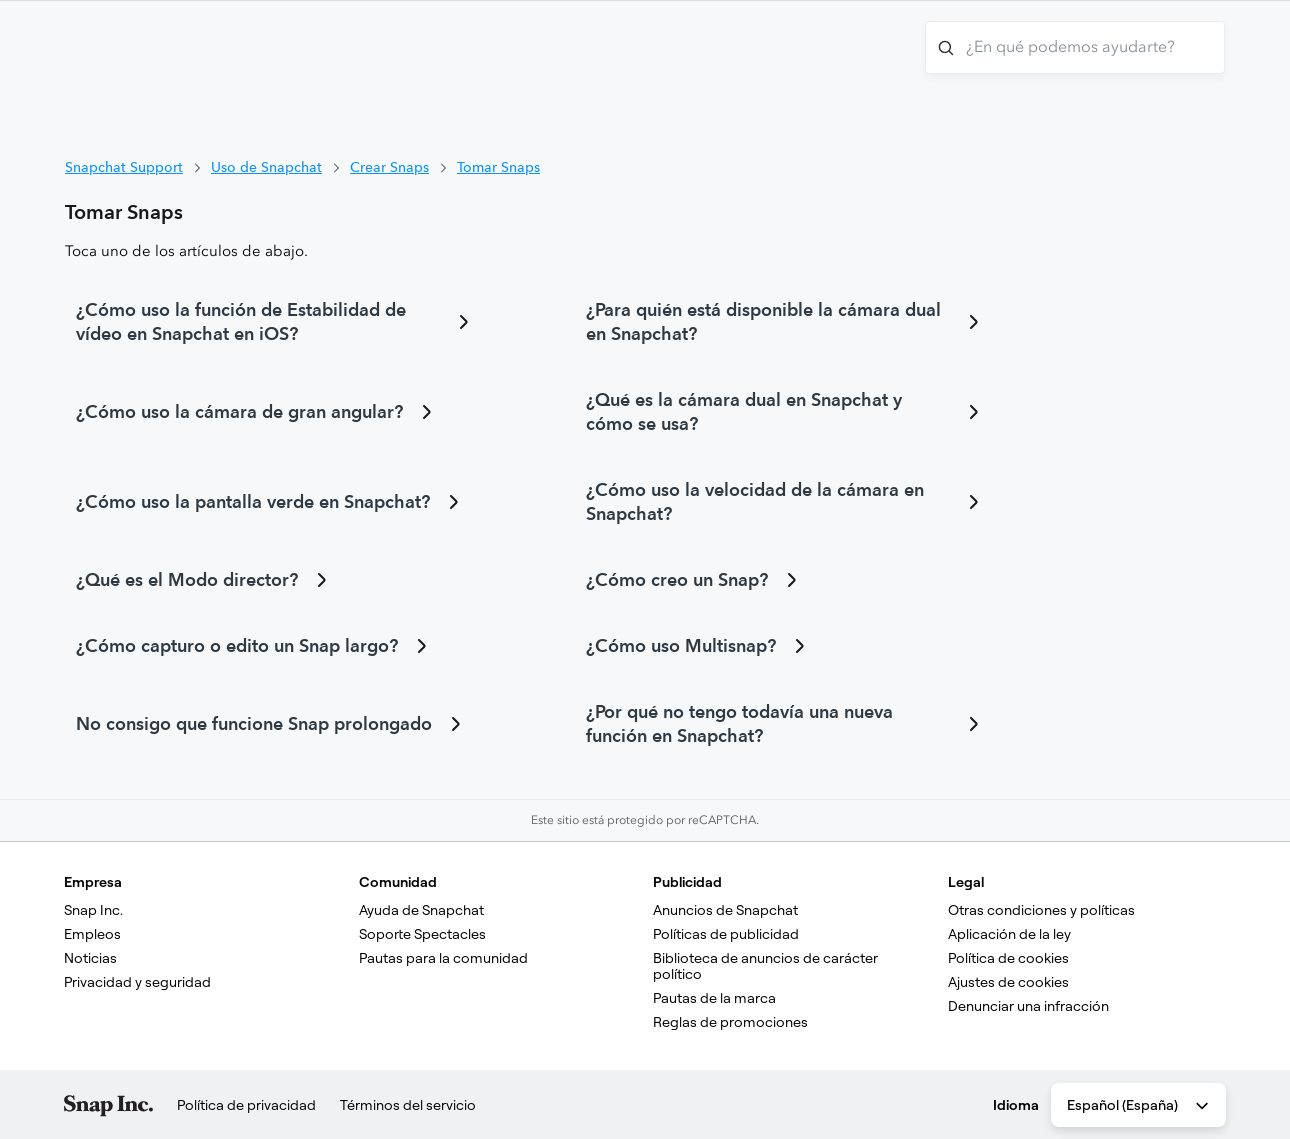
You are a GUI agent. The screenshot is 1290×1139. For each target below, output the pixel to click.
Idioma (1016, 1105)
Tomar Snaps (498, 167)
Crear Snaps (389, 167)
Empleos (92, 934)
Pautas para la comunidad (443, 958)
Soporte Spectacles (422, 934)
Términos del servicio (408, 1105)
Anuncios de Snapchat (725, 910)
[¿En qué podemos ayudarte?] (1075, 47)
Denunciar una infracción (1028, 1006)
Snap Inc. (93, 910)
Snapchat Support (124, 167)
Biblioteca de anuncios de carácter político (767, 966)
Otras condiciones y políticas (1041, 910)
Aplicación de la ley (1009, 934)
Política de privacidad (246, 1105)
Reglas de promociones (730, 1022)
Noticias (90, 958)
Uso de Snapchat (266, 167)
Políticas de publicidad (726, 934)
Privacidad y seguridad (137, 982)
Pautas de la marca (714, 998)
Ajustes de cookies (1008, 982)
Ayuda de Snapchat (421, 910)
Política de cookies (1008, 958)
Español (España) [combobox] (1139, 1106)
